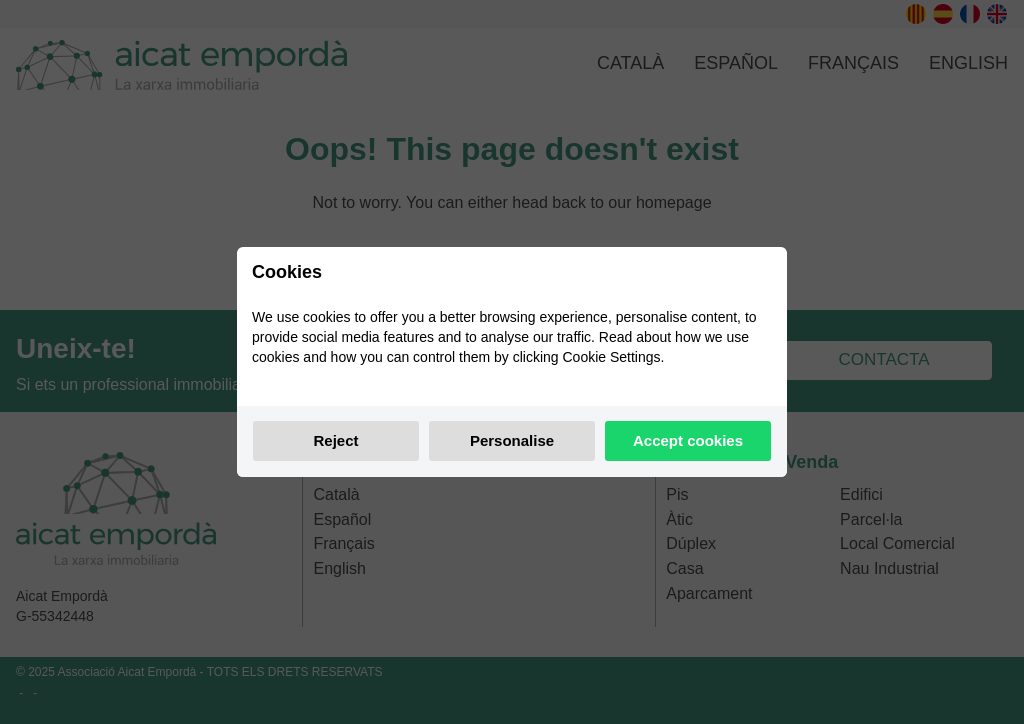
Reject (335, 440)
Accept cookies (688, 440)
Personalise (512, 440)
